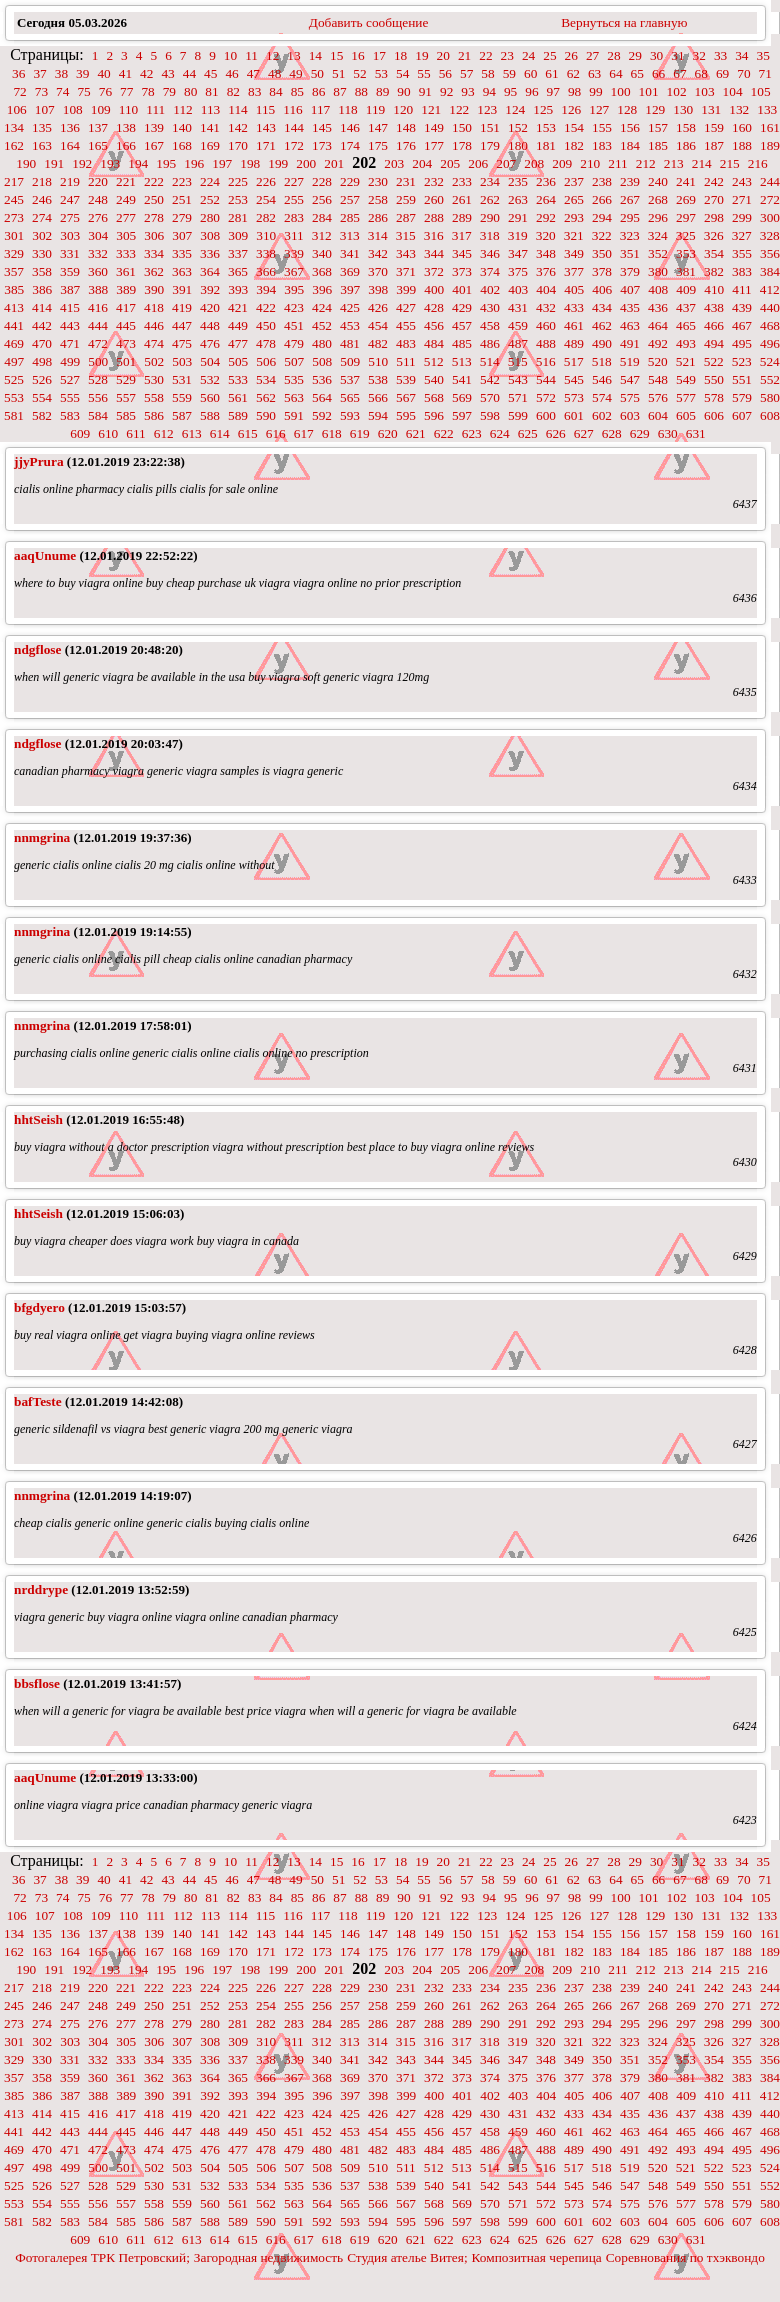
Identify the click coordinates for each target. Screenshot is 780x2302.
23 (507, 55)
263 (518, 199)
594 (378, 415)
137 (98, 127)
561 (238, 397)
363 (182, 271)
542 (490, 379)
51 (338, 73)
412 (770, 289)
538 (378, 379)
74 (62, 91)
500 (98, 361)
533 (238, 379)
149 (434, 127)
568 (434, 397)
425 (350, 307)
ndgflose (37, 649)
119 (376, 109)
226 (266, 181)
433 (574, 307)
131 (711, 109)
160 (742, 127)
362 (154, 271)
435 (630, 307)
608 (770, 415)
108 (73, 109)
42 (146, 73)
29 (635, 55)
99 (595, 91)
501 (126, 361)
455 (406, 325)
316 (434, 235)
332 (98, 253)
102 (677, 91)
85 (297, 91)
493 (686, 343)
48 (274, 73)
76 (105, 91)
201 (334, 163)
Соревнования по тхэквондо (685, 2257)
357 (14, 271)
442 (42, 325)
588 (210, 415)
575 (630, 397)
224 (210, 181)
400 (434, 289)
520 (658, 361)
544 (546, 379)
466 (714, 325)
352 (658, 253)
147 (378, 127)
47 (253, 73)
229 (350, 181)
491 (630, 343)
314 (378, 235)
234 (490, 181)
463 (630, 325)
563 (294, 397)
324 (658, 235)
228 (322, 181)
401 (462, 289)
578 (714, 397)
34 (741, 55)
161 (770, 127)
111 (155, 109)
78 (147, 91)
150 (462, 127)
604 (658, 415)
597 (462, 415)
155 (602, 127)
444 (98, 325)
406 (602, 289)
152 (518, 127)
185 (658, 145)
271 (742, 199)
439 (742, 307)
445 (126, 325)
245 (14, 199)
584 (98, 415)
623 (472, 433)
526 (42, 379)
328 (770, 235)
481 (350, 343)
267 (630, 199)
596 (434, 415)
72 (19, 91)
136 (70, 127)
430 (490, 307)
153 (546, 127)
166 (126, 145)
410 (714, 289)
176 (406, 145)
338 (266, 253)
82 (233, 91)
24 (528, 55)
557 (126, 397)
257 (350, 199)
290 (490, 217)
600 (546, 415)
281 (238, 217)
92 (446, 91)
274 (42, 217)
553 (14, 397)
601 (574, 415)
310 (266, 235)
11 (251, 55)
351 (630, 253)
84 (275, 91)
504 (210, 361)
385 (14, 289)
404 (546, 289)
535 (294, 379)
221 (126, 181)
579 (742, 397)
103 (705, 91)
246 (42, 199)
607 (742, 415)
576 (658, 397)
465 (686, 325)
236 (546, 181)
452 (322, 325)
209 (562, 163)
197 (222, 163)
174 (350, 145)
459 (518, 325)
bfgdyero (39, 1307)
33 (720, 55)
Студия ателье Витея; (407, 2257)
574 (602, 397)
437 (686, 307)
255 (294, 199)
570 (490, 397)
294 (602, 217)
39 (82, 73)
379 (630, 271)
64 (615, 73)
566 (378, 397)
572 (546, 397)
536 (322, 379)
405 (574, 289)
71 (765, 73)
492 (658, 343)
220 (98, 181)
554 (42, 397)
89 (382, 91)
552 (770, 379)
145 (322, 127)
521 (686, 361)
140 (182, 127)
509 (350, 361)
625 (528, 433)
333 (126, 253)
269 (686, 199)
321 (574, 235)
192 (82, 163)
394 (266, 289)
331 (70, 253)
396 (322, 289)
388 (98, 289)
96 (531, 91)
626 (556, 433)
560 (210, 397)
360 (98, 271)
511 (406, 361)
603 (630, 415)
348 (546, 253)
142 (238, 127)
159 (714, 127)
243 (742, 181)
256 (322, 199)
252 (210, 199)
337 (238, 253)
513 (462, 361)
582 (42, 415)
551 (742, 379)
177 (434, 145)
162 (14, 145)
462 (602, 325)
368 (322, 271)
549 (686, 379)
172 (294, 145)
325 (686, 235)
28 (613, 55)
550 (714, 379)
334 (154, 253)
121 (431, 109)
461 (574, 325)
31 (677, 55)
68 (701, 73)
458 (490, 325)
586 (154, 415)
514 (490, 361)
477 (238, 343)
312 (322, 235)
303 (70, 235)
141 (210, 127)
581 (14, 415)
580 (770, 397)
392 (210, 289)
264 (546, 199)
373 (462, 271)
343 (406, 253)
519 (630, 361)
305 (126, 235)
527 (70, 379)
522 (714, 361)
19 (421, 55)
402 (490, 289)
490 (602, 343)
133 (767, 109)
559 (182, 397)
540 (434, 379)
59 (509, 73)
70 (743, 73)
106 (17, 109)
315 (406, 235)
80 (190, 91)
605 (686, 415)
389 (126, 289)
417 (126, 307)
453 (350, 325)
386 (42, 289)
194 (138, 163)
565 (350, 397)
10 (230, 55)
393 (238, 289)
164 (70, 145)
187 (714, 145)
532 (210, 379)
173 (322, 145)
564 (322, 397)
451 (294, 325)
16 (357, 55)
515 (518, 361)
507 (294, 361)
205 (450, 163)
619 (360, 433)
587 (182, 415)
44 (189, 73)
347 (518, 253)
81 (211, 91)
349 (574, 253)
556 (98, 397)
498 (42, 361)
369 (350, 271)
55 (423, 73)
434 (602, 307)
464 (658, 325)
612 (164, 433)
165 (98, 145)
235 (518, 181)
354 (714, 253)
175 (378, 145)
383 (742, 271)
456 (434, 325)
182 (574, 145)
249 (126, 199)
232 (434, 181)
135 (42, 127)
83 (254, 91)
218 (42, 181)
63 (594, 73)
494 (714, 343)
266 (602, 199)
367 (294, 271)
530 (154, 379)
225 (238, 181)
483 (406, 343)
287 (406, 217)
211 (618, 163)
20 (443, 55)
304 (98, 235)
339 (294, 253)
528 (98, 379)
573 (574, 397)
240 (658, 181)
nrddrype (41, 1589)
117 (321, 109)
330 (42, 253)
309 (238, 235)
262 (490, 199)
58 (487, 73)
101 (649, 91)
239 (630, 181)
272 (770, 199)
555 (70, 397)
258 (378, 199)
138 (126, 127)
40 (103, 73)
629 (640, 433)
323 (630, 235)
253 (238, 199)
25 (549, 55)
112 (183, 109)
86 (318, 91)
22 (485, 55)
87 (339, 91)
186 (686, 145)
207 (506, 163)
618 (332, 433)
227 (294, 181)
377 (574, 271)
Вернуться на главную (624, 22)
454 (378, 325)
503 (182, 361)
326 (714, 235)
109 (101, 109)
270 (714, 199)
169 (210, 145)
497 (14, 361)
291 (518, 217)
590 (266, 415)
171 (266, 145)
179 (490, 145)
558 (154, 397)
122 (459, 109)
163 (42, 145)
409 (686, 289)
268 (658, 199)
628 (612, 433)
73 (41, 91)
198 (250, 163)
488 (546, 343)
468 (770, 325)
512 (434, 361)
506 (266, 361)
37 (39, 73)
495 (742, 343)
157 (658, 127)
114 (238, 109)
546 (602, 379)
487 (518, 343)
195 (166, 163)
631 (696, 433)
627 (584, 433)
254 (266, 199)
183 (602, 145)
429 (462, 307)
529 (126, 379)
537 (350, 379)
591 (294, 415)
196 (194, 163)
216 (758, 163)
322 (602, 235)
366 (266, 271)
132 (739, 109)
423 (294, 307)
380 (658, 271)
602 (602, 415)
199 (278, 163)
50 (317, 73)
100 (621, 91)
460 (546, 325)
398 (378, 289)
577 (686, 397)
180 (518, 145)
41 (125, 73)
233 (462, 181)
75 (83, 91)
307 (182, 235)
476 (210, 343)
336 (210, 253)
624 (500, 433)
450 (266, 325)
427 (406, 307)
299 (742, 217)
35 (763, 55)
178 (462, 145)
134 (14, 127)
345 (462, 253)
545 (574, 379)
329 (14, 253)
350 (602, 253)
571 (518, 397)
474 (154, 343)
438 (714, 307)
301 (14, 235)
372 (434, 271)
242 (714, 181)
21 (464, 55)
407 (630, 289)
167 (154, 145)
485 (462, 343)
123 (487, 109)
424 (322, 307)
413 (14, 307)
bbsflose (37, 1683)
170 (238, 145)
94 (489, 91)
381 (686, 271)
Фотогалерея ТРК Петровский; (102, 2257)
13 (293, 55)
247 (70, 199)
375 (518, 271)
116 (293, 109)
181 (546, 145)
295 (630, 217)
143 (266, 127)
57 (466, 73)
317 (462, 235)
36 (18, 73)
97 (553, 91)
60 (530, 73)
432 (546, 307)
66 (658, 73)
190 (26, 163)
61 (551, 73)
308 (210, 235)
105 (761, 91)
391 (182, 289)
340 (322, 253)
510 (378, 361)
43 (167, 73)
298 (714, 217)
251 (182, 199)
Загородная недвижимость (268, 2257)
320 (546, 235)
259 (406, 199)
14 (315, 55)
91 (425, 91)
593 (350, 415)
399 (406, 289)
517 (574, 361)
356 (770, 253)
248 (98, 199)
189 (770, 145)
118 (348, 109)
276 (98, 217)
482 (378, 343)
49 (295, 73)
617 (304, 433)
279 (182, 217)
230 (378, 181)
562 (266, 397)
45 (210, 73)
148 (406, 127)
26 (571, 55)
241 (686, 181)
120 (403, 109)
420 (210, 307)
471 (70, 343)
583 (70, 415)
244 (770, 181)
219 (70, 181)
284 (322, 217)
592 (322, 415)
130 (683, 109)
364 (210, 271)
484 (434, 343)
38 (61, 73)
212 (646, 163)
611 (136, 433)
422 (266, 307)
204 (422, 163)
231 (406, 181)
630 (668, 433)
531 (182, 379)
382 (714, 271)
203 (394, 163)
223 (182, 181)
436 (658, 307)
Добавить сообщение (369, 22)
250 (154, 199)
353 (686, 253)
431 (518, 307)
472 (98, 343)
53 (381, 73)
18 (400, 55)
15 (336, 55)
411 (742, 289)
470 (42, 343)
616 (276, 433)
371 (406, 271)
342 (378, 253)
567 (406, 397)
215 (730, 163)
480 (322, 343)
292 (546, 217)
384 (770, 271)
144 (294, 127)
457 (462, 325)
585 (126, 415)
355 (742, 253)
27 (592, 55)
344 (434, 253)
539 (406, 379)
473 (126, 343)
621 (416, 433)
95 (510, 91)
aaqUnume (45, 555)
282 (266, 217)
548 (658, 379)
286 (378, 217)
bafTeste (38, 1401)
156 (630, 127)
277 (126, 217)
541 (462, 379)
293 (574, 217)
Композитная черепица (537, 2257)
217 (14, 181)
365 (238, 271)
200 (306, 163)
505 (238, 361)
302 (42, 235)
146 (350, 127)
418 (154, 307)
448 (210, 325)
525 (14, 379)
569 (462, 397)
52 (359, 73)
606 (714, 415)
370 (378, 271)
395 (294, 289)
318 (490, 235)
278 (154, 217)
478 (266, 343)
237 (574, 181)
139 (154, 127)
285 (350, 217)
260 (434, 199)
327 (742, 235)
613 (192, 433)
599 (518, 415)
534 (266, 379)
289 (462, 217)
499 (70, 361)
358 (42, 271)
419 (182, 307)
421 (238, 307)
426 (378, 307)
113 (211, 109)
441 (14, 325)
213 (674, 163)
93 (467, 91)
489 (574, 343)
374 (490, 271)
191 (54, 163)
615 (248, 433)
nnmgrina (42, 837)
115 (266, 109)
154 (574, 127)
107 (45, 109)
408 (658, 289)
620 (388, 433)
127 (599, 109)
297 (686, 217)
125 (543, 109)
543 (518, 379)
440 (770, 307)
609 (80, 433)
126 (571, 109)
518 (602, 361)
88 (361, 91)
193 (110, 163)
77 (126, 91)
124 (515, 109)
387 (70, 289)
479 (294, 343)
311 (294, 235)
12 (272, 55)
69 (722, 73)
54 (402, 73)
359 (70, 271)
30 (656, 55)
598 (490, 415)
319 (518, 235)
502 (154, 361)
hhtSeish (38, 1119)
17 (379, 55)
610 (108, 433)
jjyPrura (39, 461)
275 (70, 217)
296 (658, 217)
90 (403, 91)
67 (679, 73)
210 (590, 163)
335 (182, 253)
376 (546, 271)
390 (154, 289)
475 (182, 343)
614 (220, 433)
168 (182, 145)
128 (627, 109)
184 (630, 145)
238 (602, 181)
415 (70, 307)
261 (462, 199)
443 (70, 325)
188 (742, 145)
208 (534, 163)
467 (742, 325)
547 (630, 379)
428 (434, 307)
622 (444, 433)
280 (210, 217)
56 (445, 73)
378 (602, 271)
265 (574, 199)
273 (14, 217)
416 (98, 307)
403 (518, 289)
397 (350, 289)
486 (490, 343)
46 (231, 73)
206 (478, 163)
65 (637, 73)
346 (490, 253)
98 (574, 91)
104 (733, 91)
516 (546, 361)
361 (126, 271)
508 (322, 361)
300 (770, 217)
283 (294, 217)
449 (238, 325)
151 (490, 127)
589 (238, 415)
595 (406, 415)
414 (42, 307)
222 (154, 181)
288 (434, 217)
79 (169, 91)
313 (350, 235)
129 (655, 109)
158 (686, 127)
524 (770, 361)
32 (699, 55)
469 (14, 343)
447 (182, 325)
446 (154, 325)
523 (742, 361)
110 (129, 109)
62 (573, 73)
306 (154, 235)
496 (770, 343)
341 (350, 253)
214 (702, 163)
